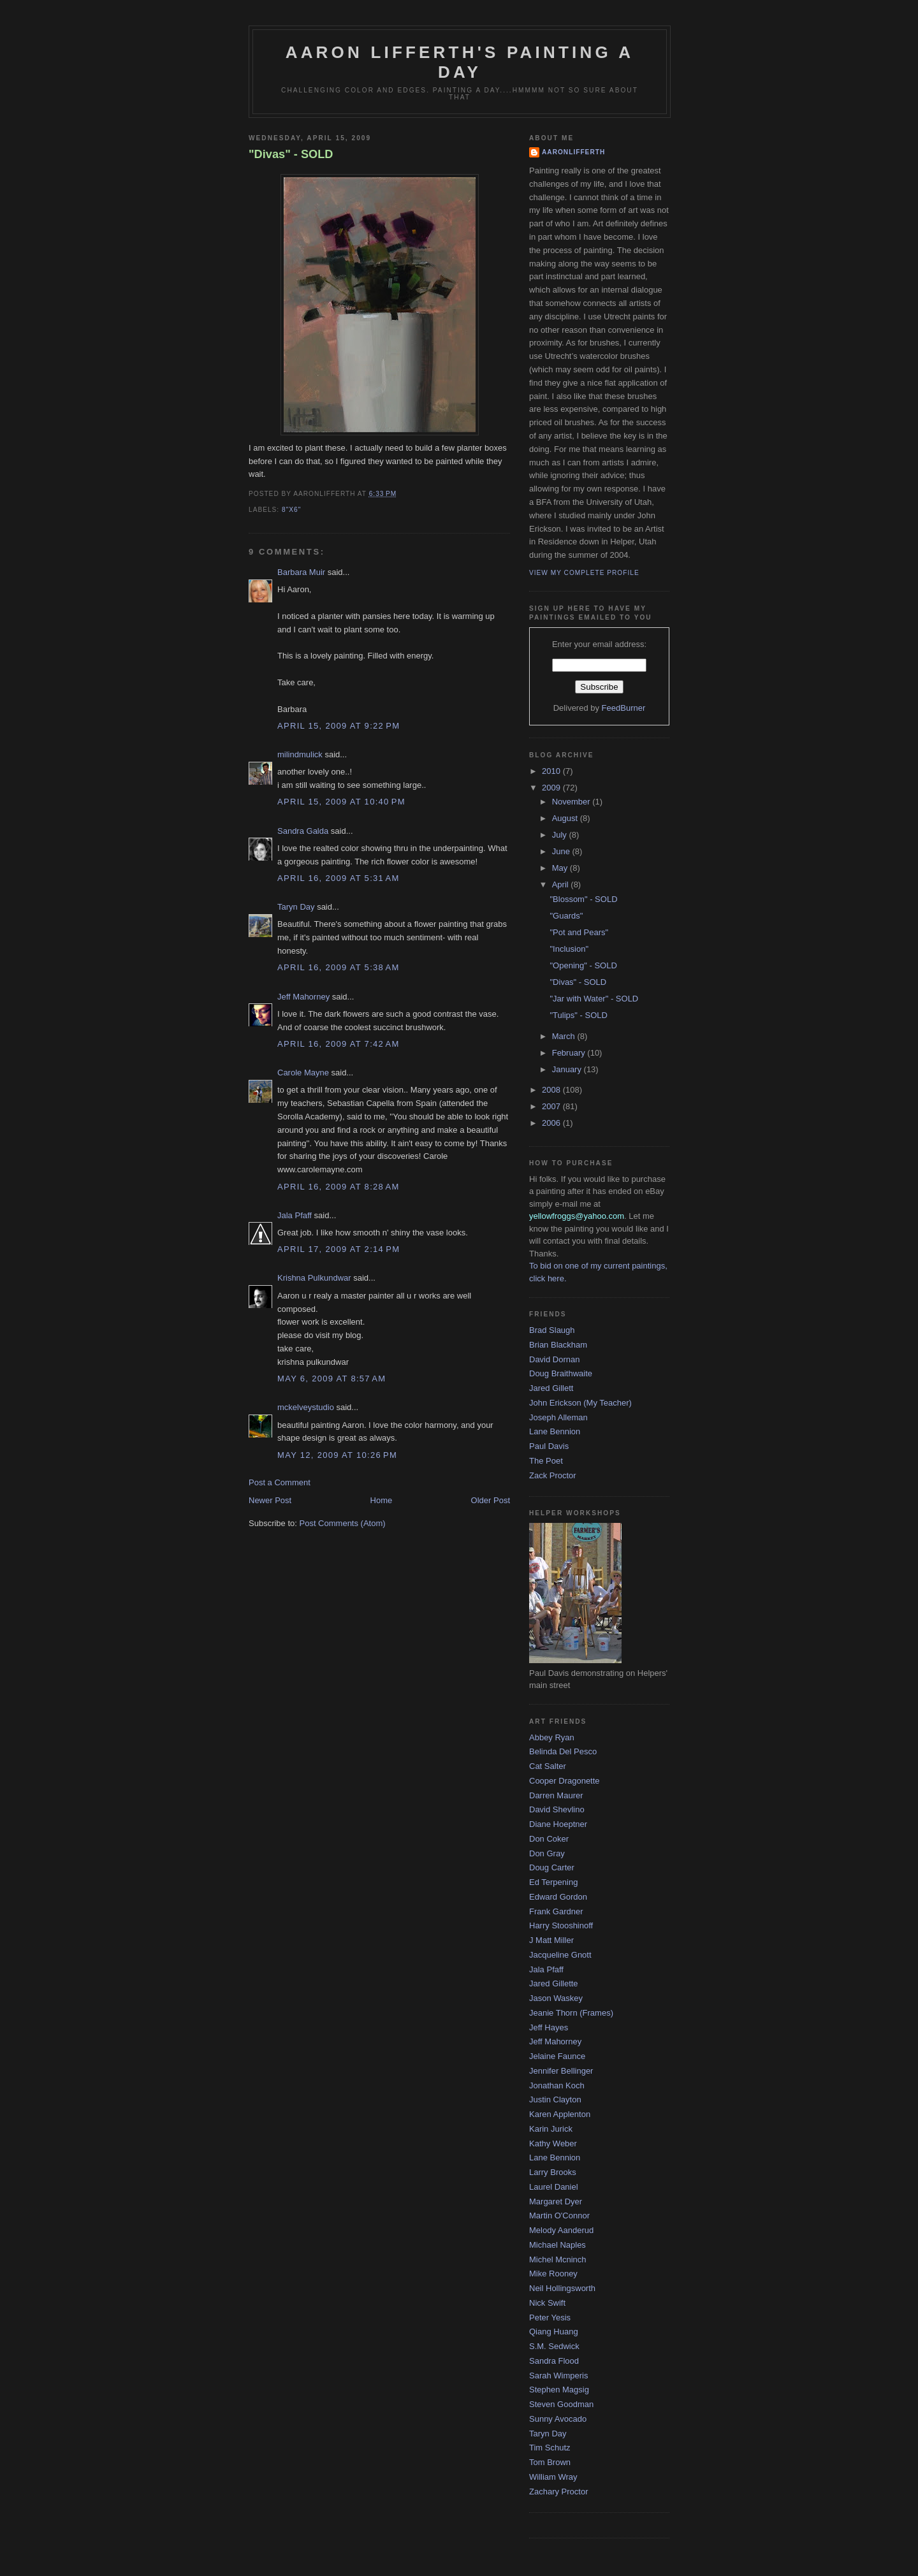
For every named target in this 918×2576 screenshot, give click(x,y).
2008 (552, 1090)
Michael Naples (557, 2245)
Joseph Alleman (558, 1417)
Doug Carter (551, 1867)
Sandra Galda (302, 831)
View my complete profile (584, 572)
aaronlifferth (573, 152)
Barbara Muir (301, 572)
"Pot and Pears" (579, 932)
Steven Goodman (561, 2404)
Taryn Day (296, 907)
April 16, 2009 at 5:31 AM (338, 878)
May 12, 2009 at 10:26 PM (337, 1455)
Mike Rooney (553, 2273)
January (568, 1069)
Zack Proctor (552, 1475)
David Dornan (554, 1359)
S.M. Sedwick (554, 2346)
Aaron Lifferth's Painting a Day (460, 62)
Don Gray (547, 1853)
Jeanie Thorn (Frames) (571, 2013)
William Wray (553, 2477)
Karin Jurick (550, 2129)
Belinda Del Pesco (563, 1751)
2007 (552, 1106)
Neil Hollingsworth (562, 2288)
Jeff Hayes (548, 2027)
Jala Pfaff (294, 1215)
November (572, 801)
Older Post (490, 1500)
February (570, 1053)
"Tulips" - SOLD (578, 1015)
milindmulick (300, 754)
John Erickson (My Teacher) (580, 1403)
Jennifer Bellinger (561, 2071)
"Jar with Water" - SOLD (594, 998)
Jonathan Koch (557, 2085)
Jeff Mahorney (303, 996)
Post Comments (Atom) (343, 1523)
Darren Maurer (556, 1795)
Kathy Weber (553, 2143)
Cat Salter (547, 1766)
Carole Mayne (303, 1072)
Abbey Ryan (551, 1737)
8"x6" (291, 509)
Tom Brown (550, 2462)
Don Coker (549, 1839)
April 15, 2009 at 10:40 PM (341, 801)
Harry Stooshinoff (561, 1925)
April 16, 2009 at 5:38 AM (338, 967)
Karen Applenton (559, 2114)
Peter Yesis (550, 2317)
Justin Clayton (555, 2099)
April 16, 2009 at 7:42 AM (338, 1044)
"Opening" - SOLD (583, 965)
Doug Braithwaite (560, 1373)
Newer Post (270, 1500)
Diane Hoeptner (558, 1824)
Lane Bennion (554, 1431)
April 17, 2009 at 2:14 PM (338, 1249)
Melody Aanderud (561, 2230)
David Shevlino (557, 1809)
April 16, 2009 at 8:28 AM (338, 1186)
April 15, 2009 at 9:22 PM (338, 726)
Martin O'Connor (559, 2215)
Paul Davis (549, 1446)
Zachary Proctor (558, 2491)
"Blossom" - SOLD (583, 899)
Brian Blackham (558, 1345)
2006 (552, 1123)
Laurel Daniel (553, 2187)
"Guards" (566, 916)
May (561, 868)
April (561, 884)
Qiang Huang (553, 2331)
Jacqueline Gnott (560, 1955)
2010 (552, 771)
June (562, 851)
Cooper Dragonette (564, 1781)
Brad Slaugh (552, 1330)
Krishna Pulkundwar (314, 1278)
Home (381, 1500)
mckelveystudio (305, 1407)
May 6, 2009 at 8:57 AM (331, 1378)
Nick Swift (547, 2303)
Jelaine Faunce (557, 2056)
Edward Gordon (558, 1897)
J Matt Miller (551, 1940)
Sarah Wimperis (558, 2375)
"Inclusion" (569, 949)
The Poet (546, 1461)
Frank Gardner (556, 1911)
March (565, 1036)
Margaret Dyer (555, 2201)
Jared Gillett (551, 1388)
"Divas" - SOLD (291, 154)
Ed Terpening (553, 1882)
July (560, 835)
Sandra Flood (554, 2361)
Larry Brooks (552, 2172)
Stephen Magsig (559, 2389)
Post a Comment (279, 1482)
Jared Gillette (553, 1983)
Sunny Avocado (557, 2419)
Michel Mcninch (557, 2259)
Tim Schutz (550, 2447)
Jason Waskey (556, 1998)
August (566, 818)
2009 (552, 787)
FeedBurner (624, 708)
